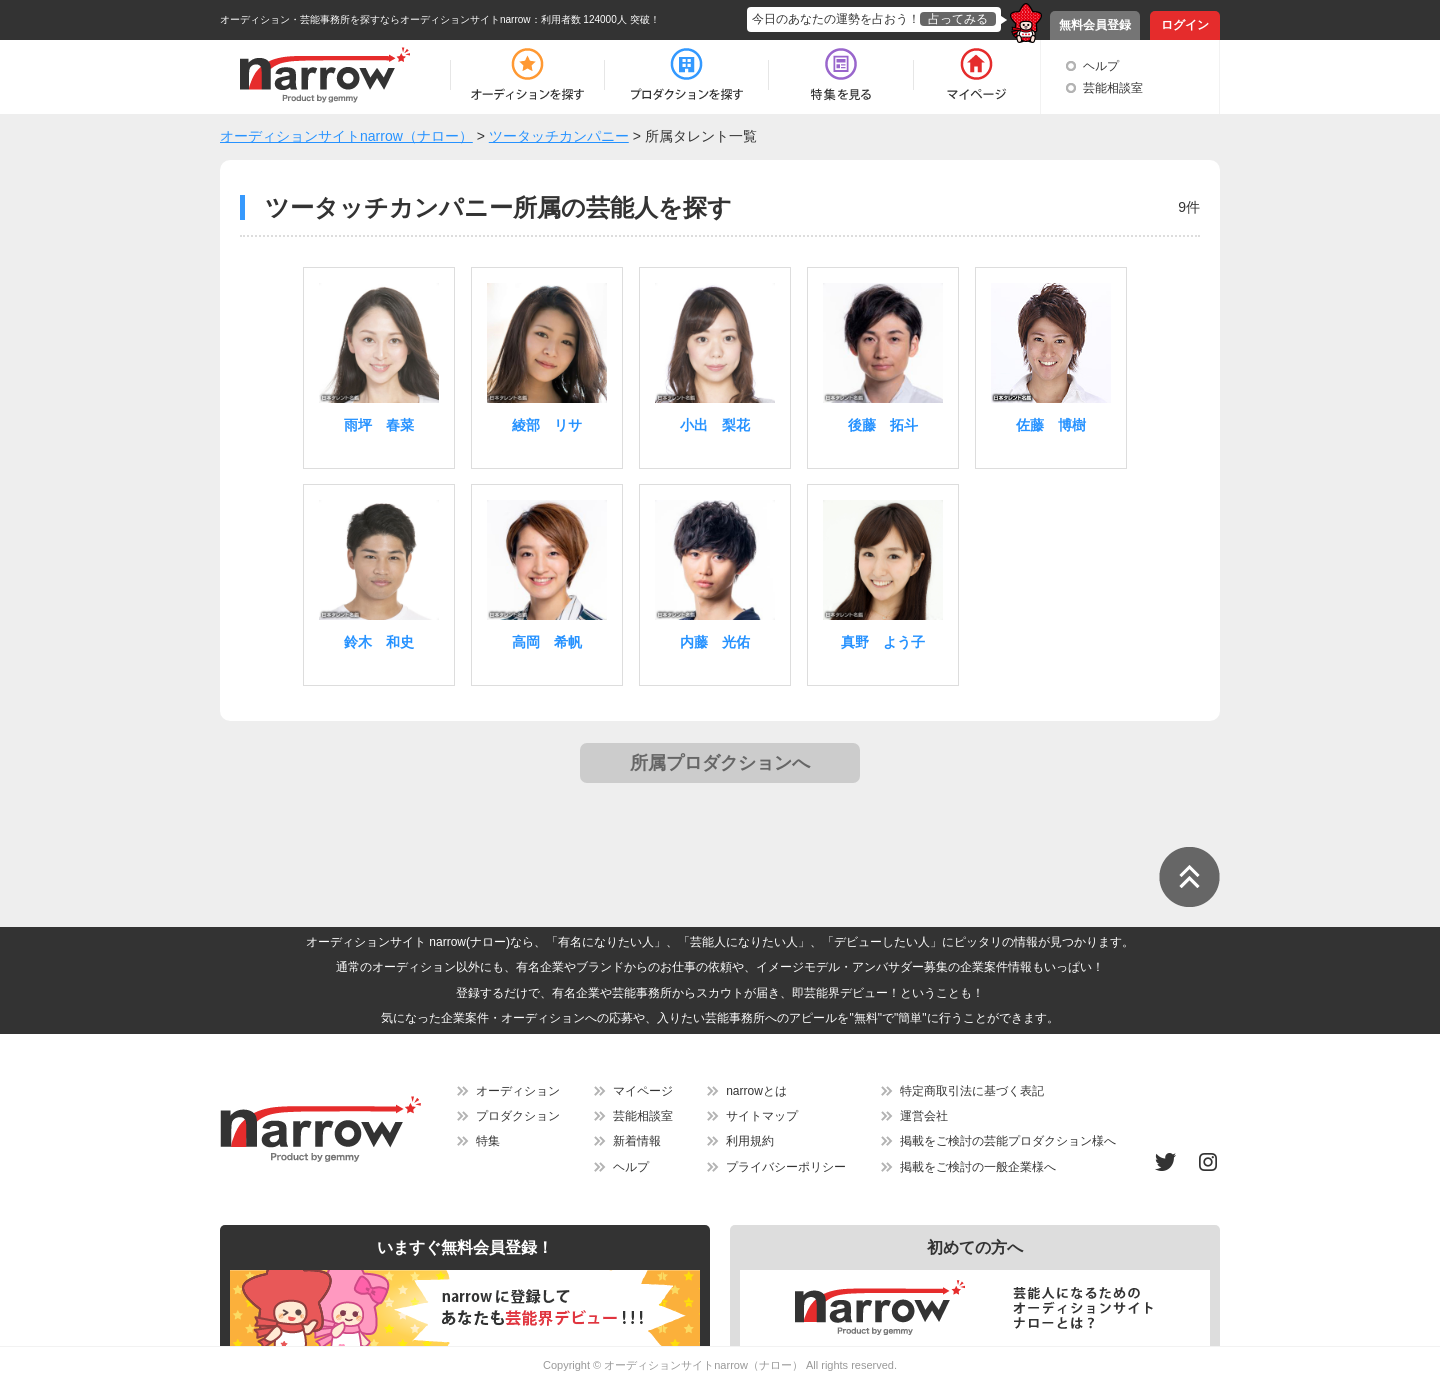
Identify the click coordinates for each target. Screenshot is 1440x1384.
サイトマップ (762, 1116)
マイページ (643, 1091)
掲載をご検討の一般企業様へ (978, 1167)
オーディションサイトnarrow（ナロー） (703, 1365)
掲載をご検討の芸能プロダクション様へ (1008, 1141)
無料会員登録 (1095, 25)
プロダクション (518, 1116)
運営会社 (924, 1116)
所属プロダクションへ (720, 763)
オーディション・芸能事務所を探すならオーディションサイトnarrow (375, 19)
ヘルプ (1101, 66)
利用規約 (750, 1141)
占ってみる (958, 19)
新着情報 (637, 1141)
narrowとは (756, 1091)
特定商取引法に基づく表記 (972, 1091)
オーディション (518, 1091)
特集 (488, 1141)
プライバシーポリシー (786, 1167)
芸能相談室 (1113, 88)
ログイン (1185, 25)
